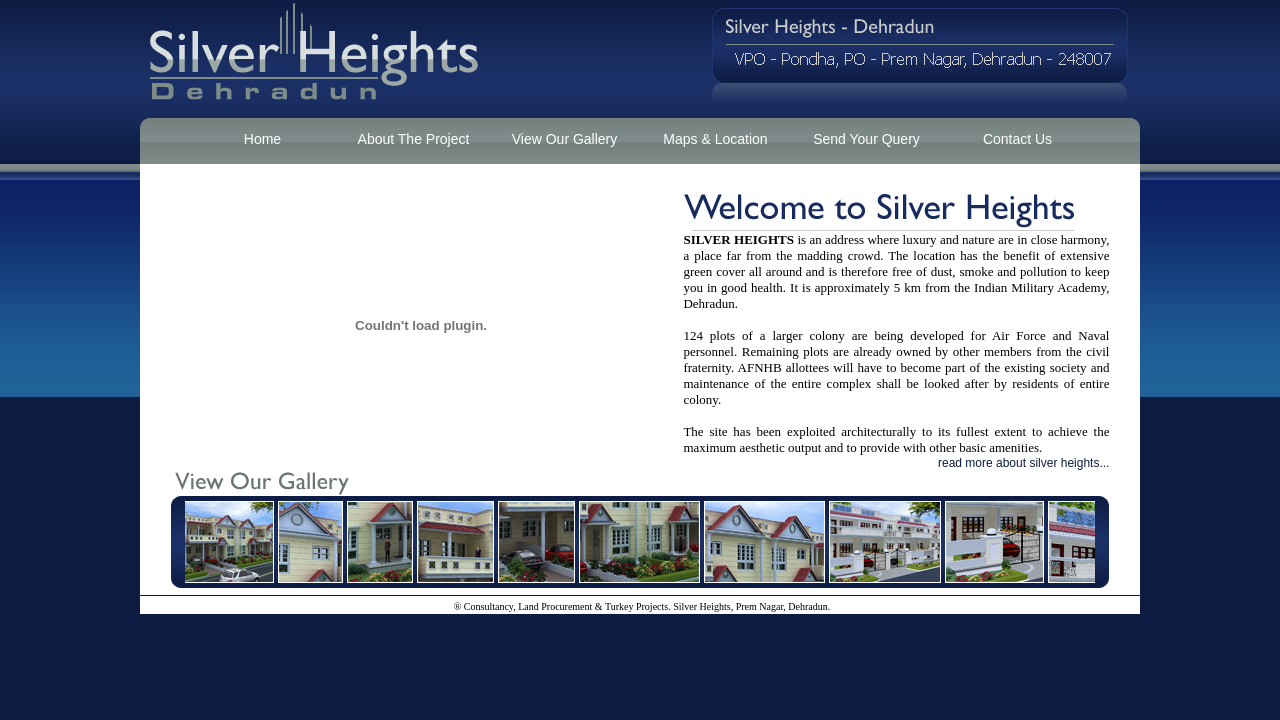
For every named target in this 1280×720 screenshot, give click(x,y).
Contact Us (1017, 139)
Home (262, 139)
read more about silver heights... (1023, 463)
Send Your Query (866, 139)
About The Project (414, 139)
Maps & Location (715, 139)
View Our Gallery (565, 139)
